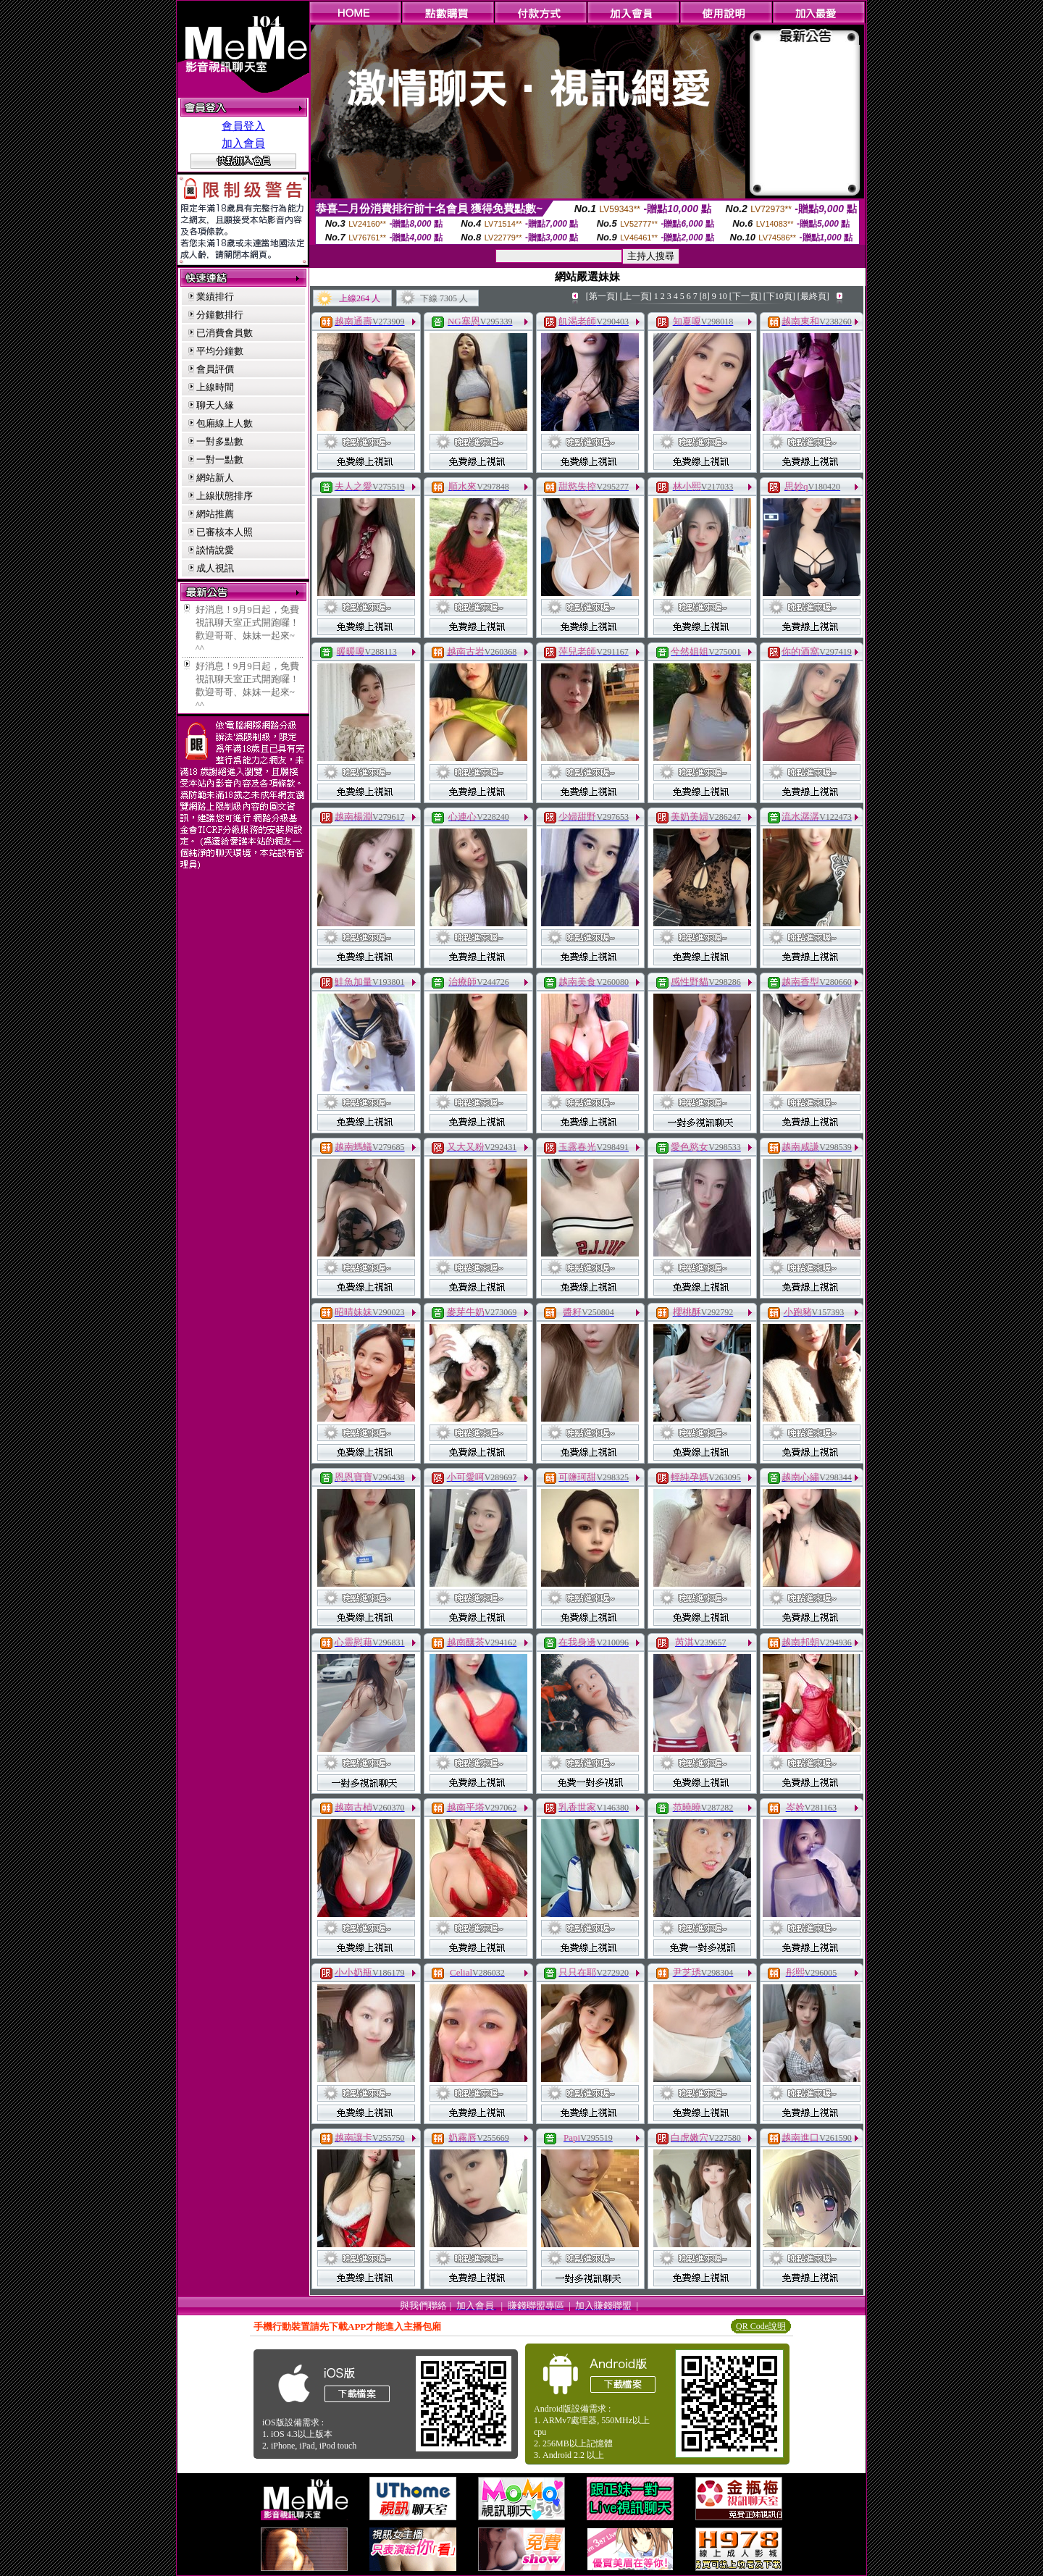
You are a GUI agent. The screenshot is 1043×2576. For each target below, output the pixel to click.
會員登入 (243, 126)
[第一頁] (602, 296)
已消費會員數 (224, 332)
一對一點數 (219, 459)
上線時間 (215, 387)
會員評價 (215, 369)
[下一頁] (745, 296)
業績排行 (215, 296)
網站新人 (215, 477)
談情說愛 (215, 550)
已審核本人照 (224, 531)
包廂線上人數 (224, 423)
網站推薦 (215, 513)
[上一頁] (636, 296)
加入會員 (243, 143)
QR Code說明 (761, 2326)
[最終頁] (813, 296)
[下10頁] (779, 296)
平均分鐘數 (219, 350)
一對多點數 (219, 441)
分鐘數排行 (219, 314)
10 (723, 296)
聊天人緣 (215, 405)
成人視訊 (215, 568)
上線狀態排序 (224, 495)
